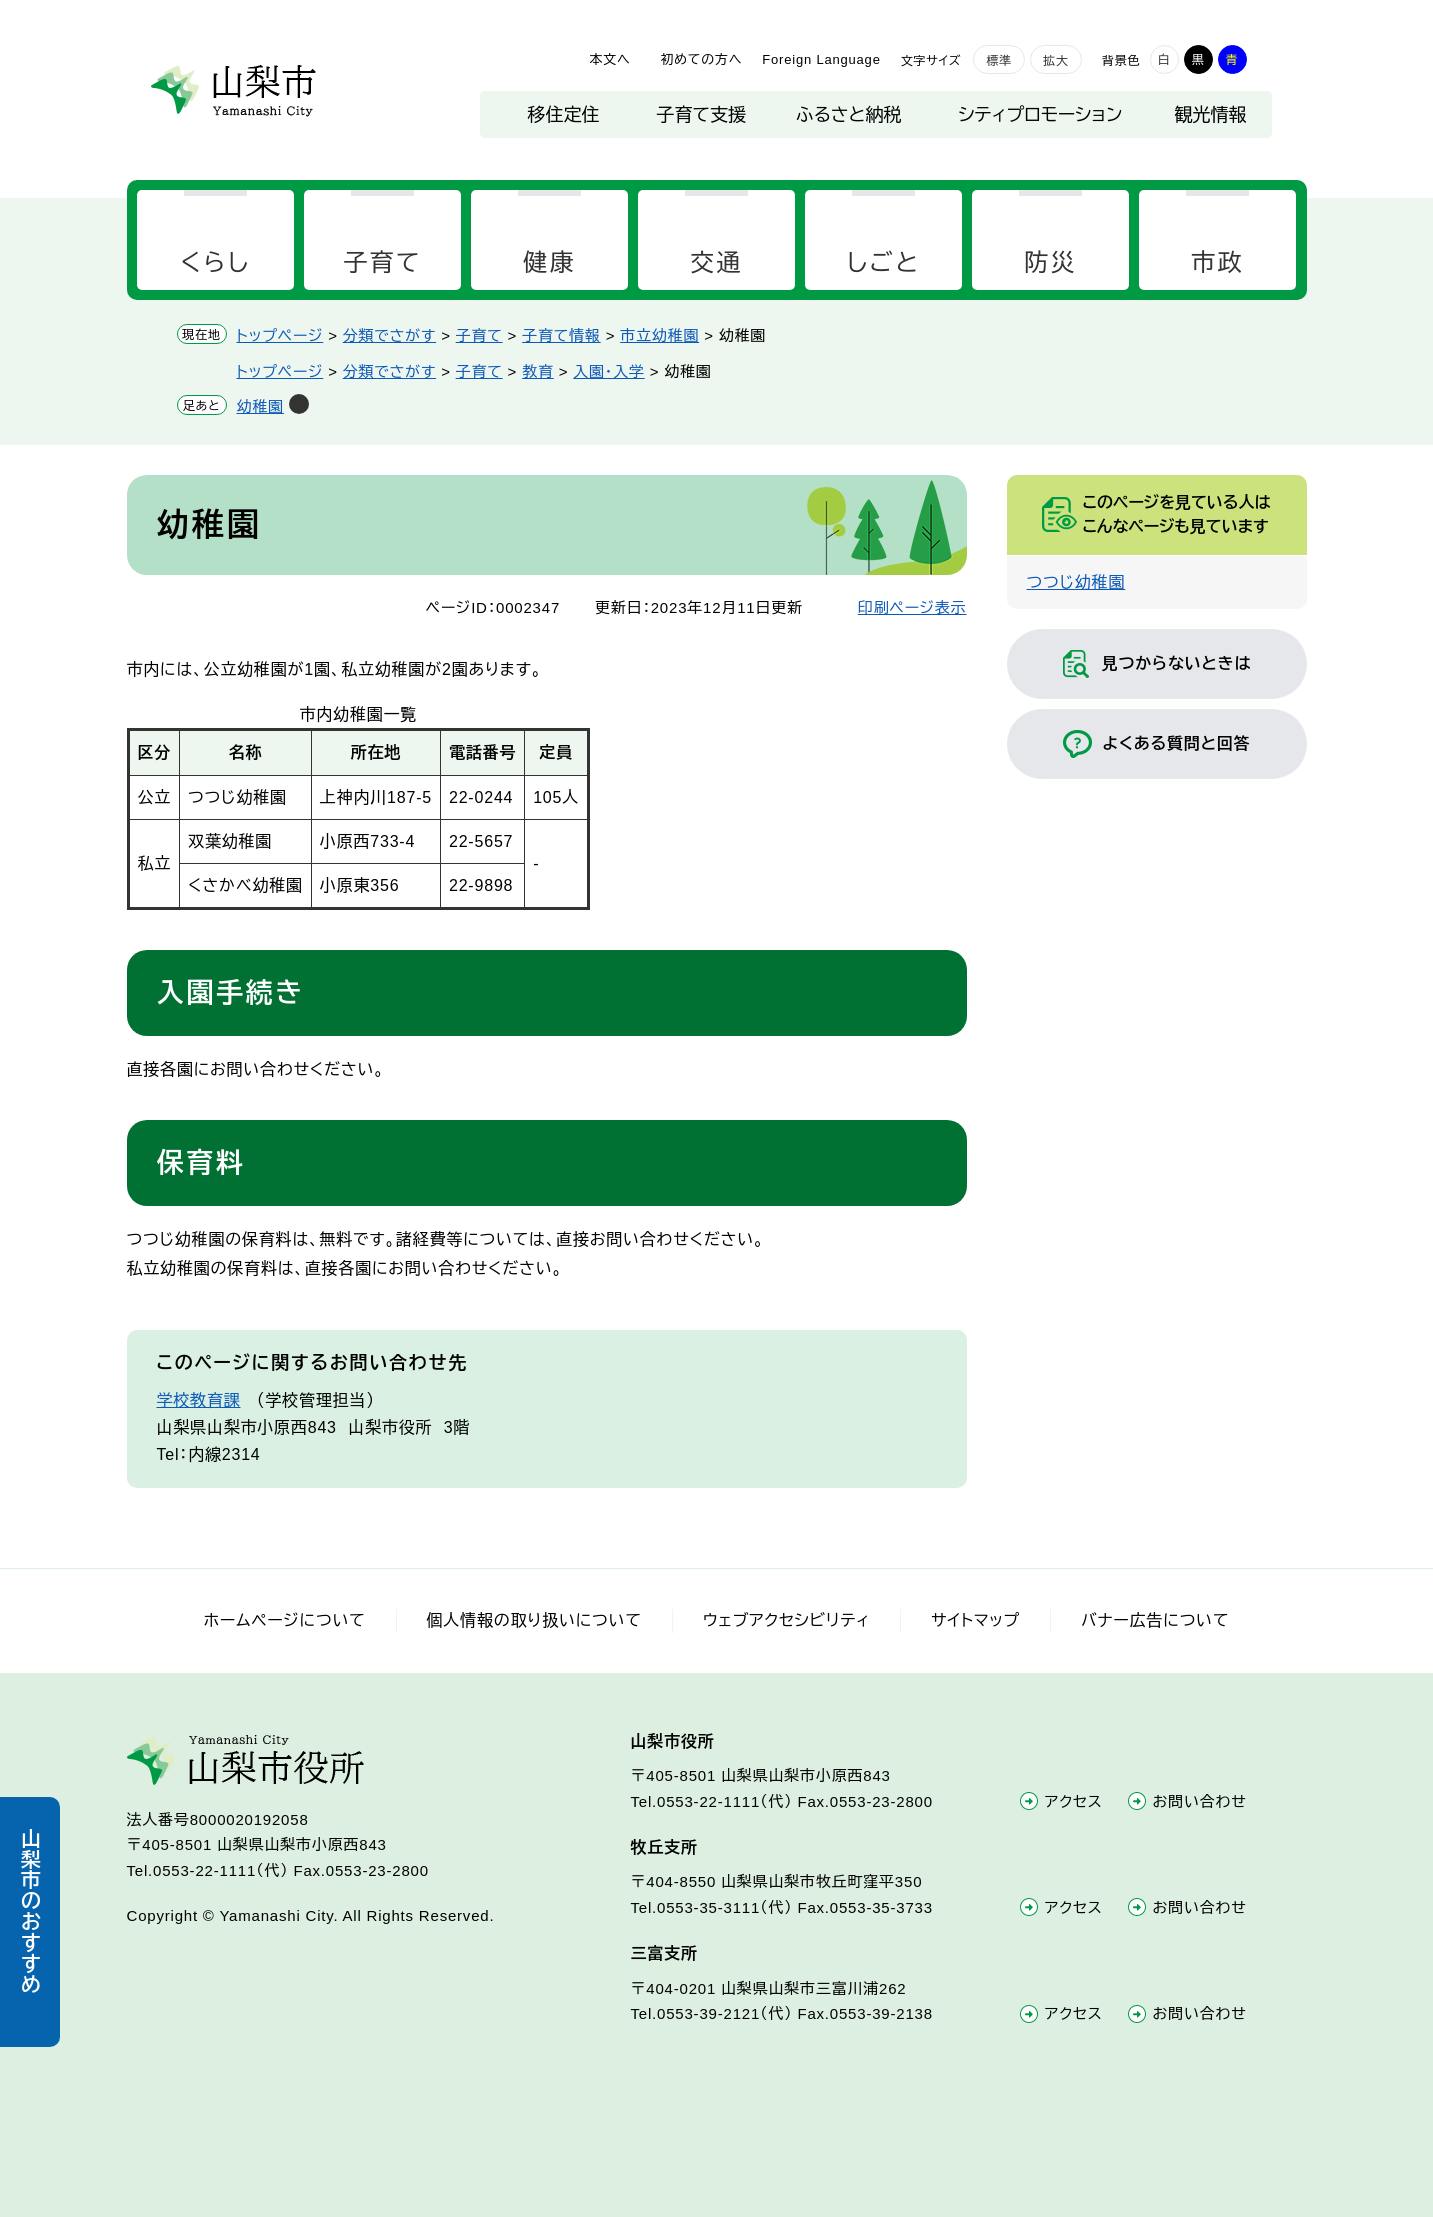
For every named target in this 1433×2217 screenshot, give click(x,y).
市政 (1217, 262)
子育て (382, 262)
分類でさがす (389, 335)
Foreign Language (821, 59)
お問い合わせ (1200, 1801)
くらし (215, 262)
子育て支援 (701, 115)
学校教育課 (199, 1400)
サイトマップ (975, 1620)
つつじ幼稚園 (1076, 582)
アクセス (1074, 1801)
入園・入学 (609, 371)
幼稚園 (260, 406)
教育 (538, 371)
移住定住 (564, 115)
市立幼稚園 (659, 335)
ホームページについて (285, 1620)
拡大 (1056, 61)
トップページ (280, 335)
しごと (883, 262)
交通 (716, 262)
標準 (999, 61)
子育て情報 (561, 335)
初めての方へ (701, 59)
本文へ (609, 59)
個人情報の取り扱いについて (534, 1620)
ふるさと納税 (848, 115)
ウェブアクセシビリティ (786, 1620)
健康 (549, 262)
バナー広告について (1155, 1620)
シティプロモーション (1041, 115)
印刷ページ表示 (912, 607)
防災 (1050, 262)
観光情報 (1211, 115)
